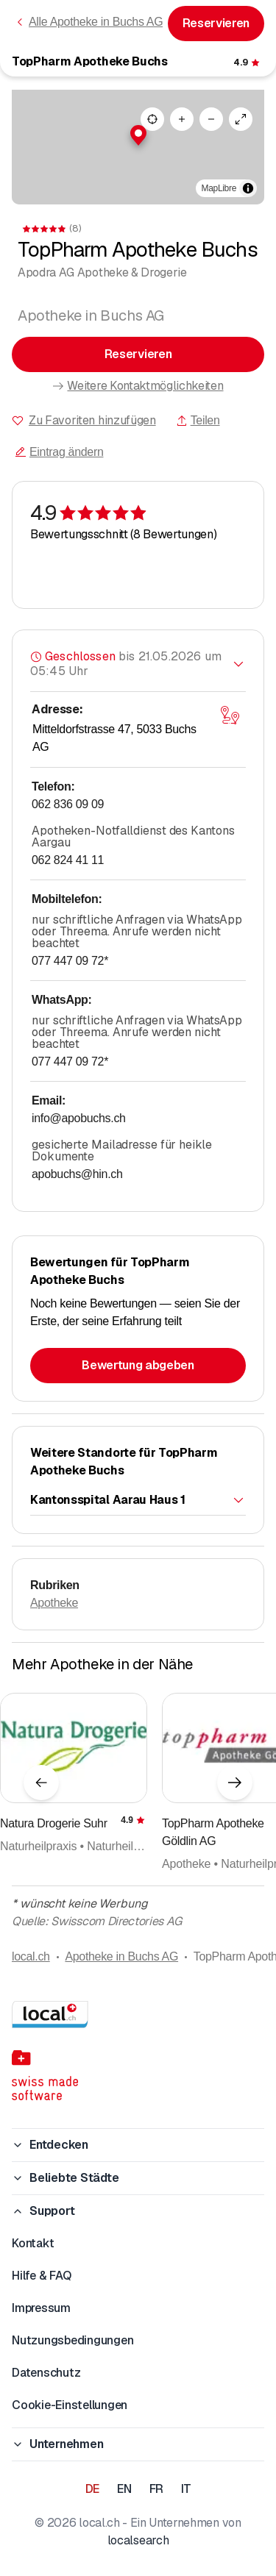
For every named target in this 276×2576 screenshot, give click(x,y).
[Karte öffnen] (229, 715)
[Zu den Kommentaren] (247, 62)
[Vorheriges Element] (41, 1782)
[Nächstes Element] (234, 1782)
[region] (138, 147)
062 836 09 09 (68, 804)
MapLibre (219, 188)
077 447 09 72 (70, 961)
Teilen (198, 420)
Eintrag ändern (59, 452)
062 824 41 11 (68, 860)
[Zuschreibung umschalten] (248, 188)
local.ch (31, 1956)
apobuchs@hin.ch (77, 1174)
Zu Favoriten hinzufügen (92, 420)
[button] (138, 135)
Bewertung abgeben (138, 1365)
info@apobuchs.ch (79, 1118)
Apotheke (54, 1602)
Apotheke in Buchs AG (121, 1956)
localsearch (138, 2540)
